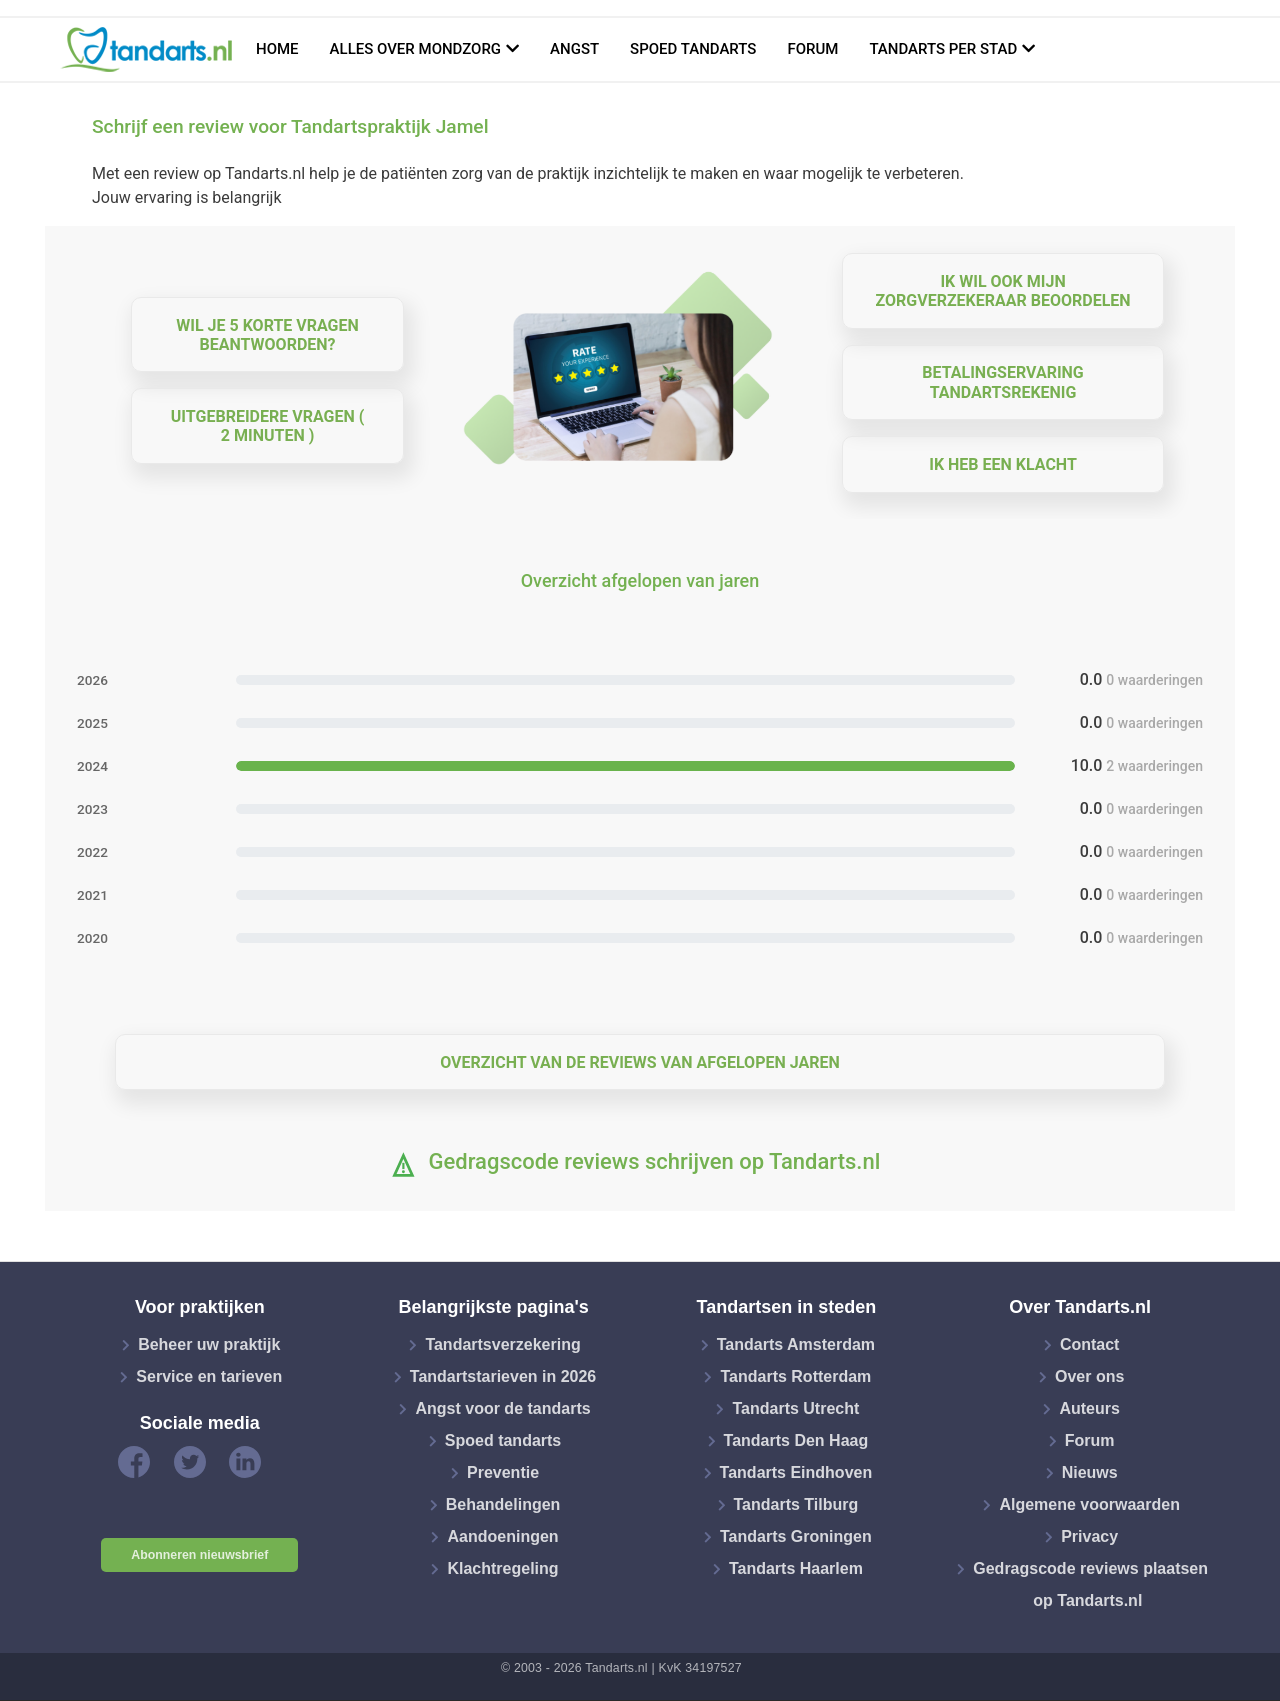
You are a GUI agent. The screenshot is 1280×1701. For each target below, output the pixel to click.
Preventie (503, 1472)
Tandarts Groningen (796, 1536)
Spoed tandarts (693, 49)
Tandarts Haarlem (796, 1568)
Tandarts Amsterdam (796, 1344)
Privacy (1089, 1536)
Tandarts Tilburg (796, 1504)
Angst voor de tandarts (502, 1408)
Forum (812, 49)
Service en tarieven (209, 1376)
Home (277, 49)
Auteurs (1089, 1408)
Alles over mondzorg (416, 49)
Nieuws (1090, 1472)
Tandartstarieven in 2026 (503, 1376)
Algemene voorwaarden (1089, 1504)
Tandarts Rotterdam (795, 1376)
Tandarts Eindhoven (796, 1472)
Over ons (1089, 1376)
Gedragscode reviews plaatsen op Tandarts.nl (1090, 1584)
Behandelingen (503, 1504)
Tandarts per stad (943, 49)
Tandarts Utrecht (795, 1408)
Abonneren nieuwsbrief (199, 1555)
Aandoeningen (502, 1536)
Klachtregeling (502, 1568)
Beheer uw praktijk (209, 1344)
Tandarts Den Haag (796, 1440)
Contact (1090, 1344)
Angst (574, 49)
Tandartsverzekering (502, 1344)
